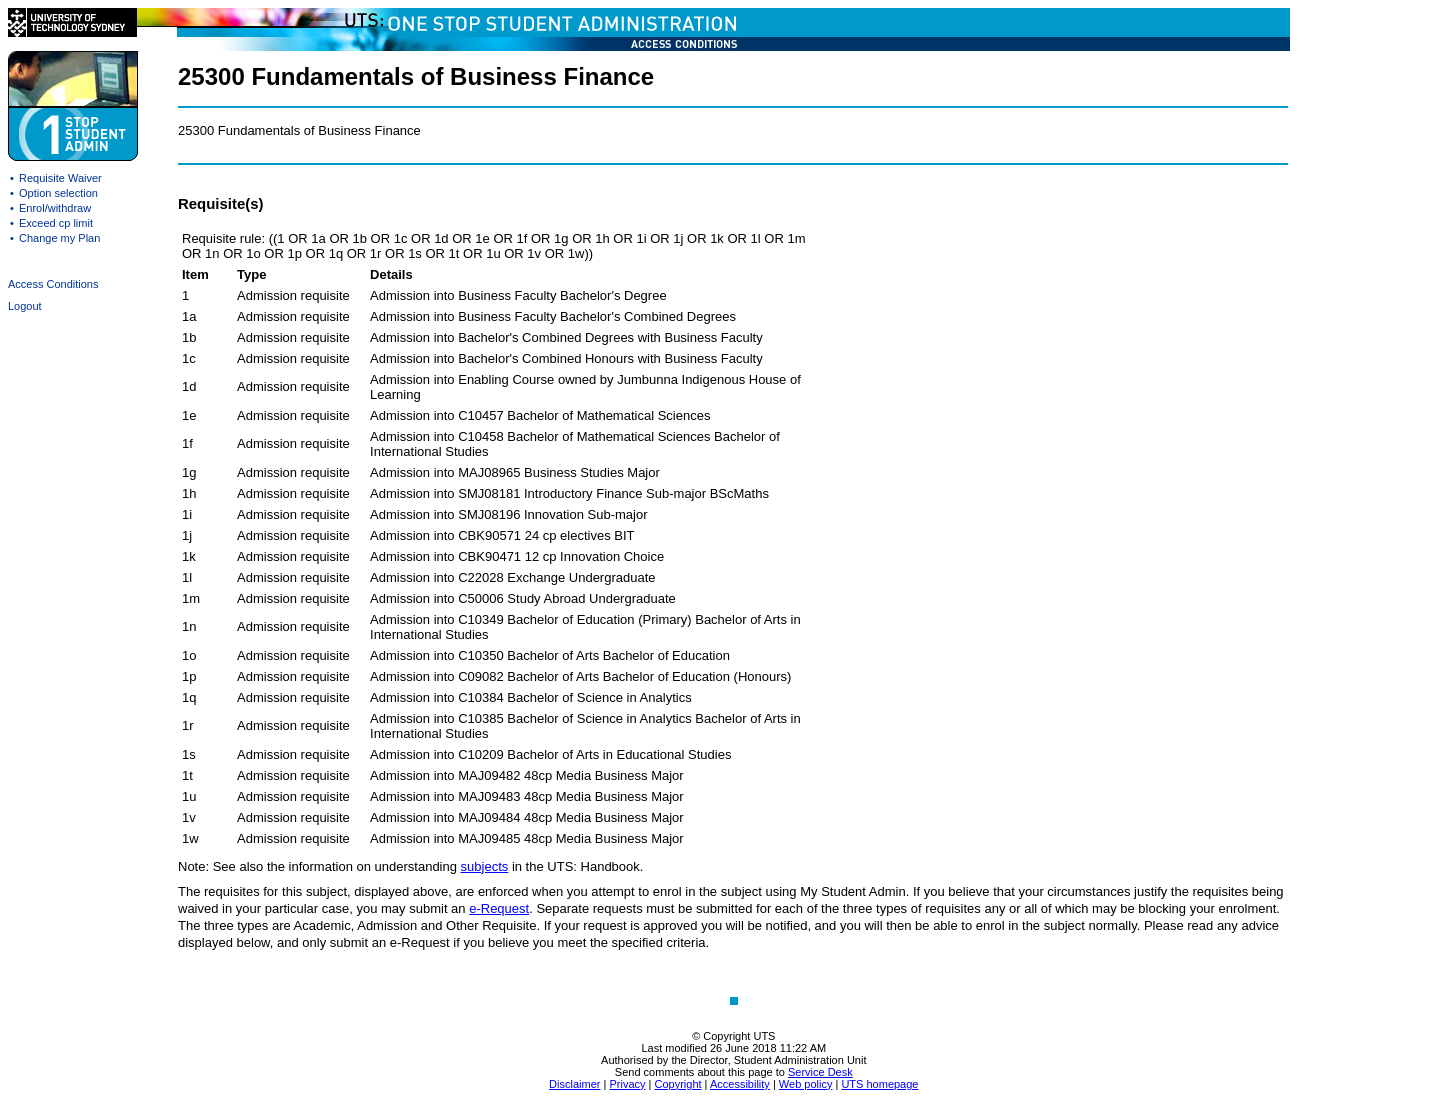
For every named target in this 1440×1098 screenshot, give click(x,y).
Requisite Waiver (60, 178)
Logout (25, 306)
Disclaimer (574, 1084)
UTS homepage (879, 1084)
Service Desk (820, 1072)
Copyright (677, 1084)
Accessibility (740, 1084)
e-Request (499, 908)
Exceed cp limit (56, 223)
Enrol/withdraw (55, 208)
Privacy (627, 1084)
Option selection (58, 193)
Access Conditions (53, 284)
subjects (485, 866)
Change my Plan (59, 238)
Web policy (806, 1084)
